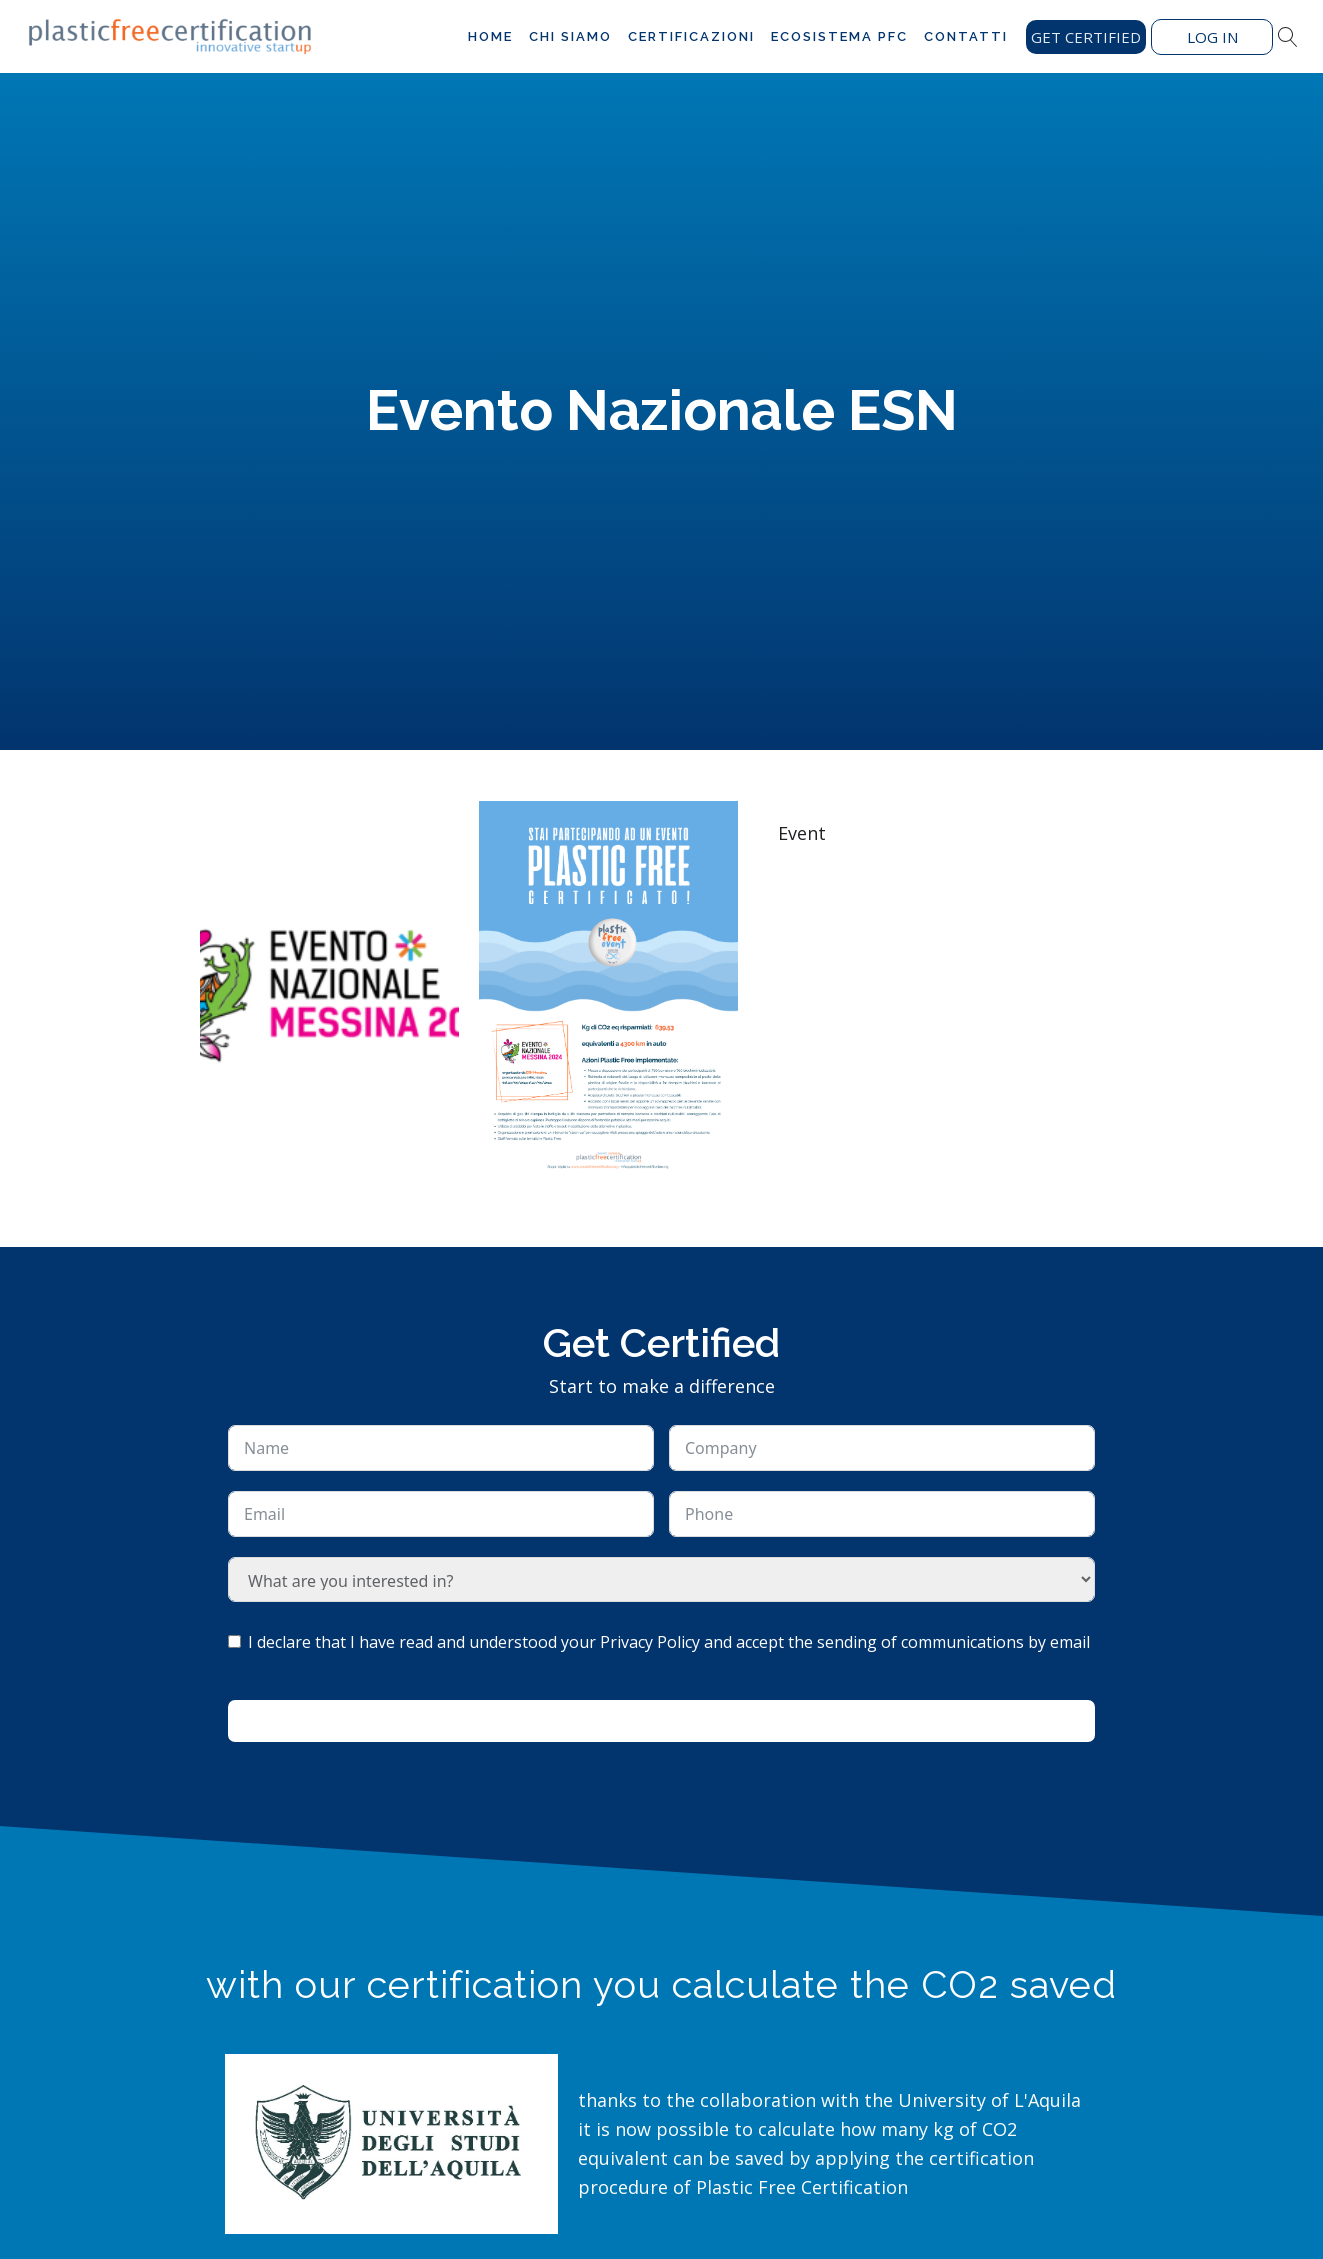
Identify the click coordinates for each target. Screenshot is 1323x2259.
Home (490, 36)
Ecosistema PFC (839, 36)
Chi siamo (570, 36)
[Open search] (1288, 37)
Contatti (966, 36)
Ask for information (662, 1721)
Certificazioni (691, 36)
